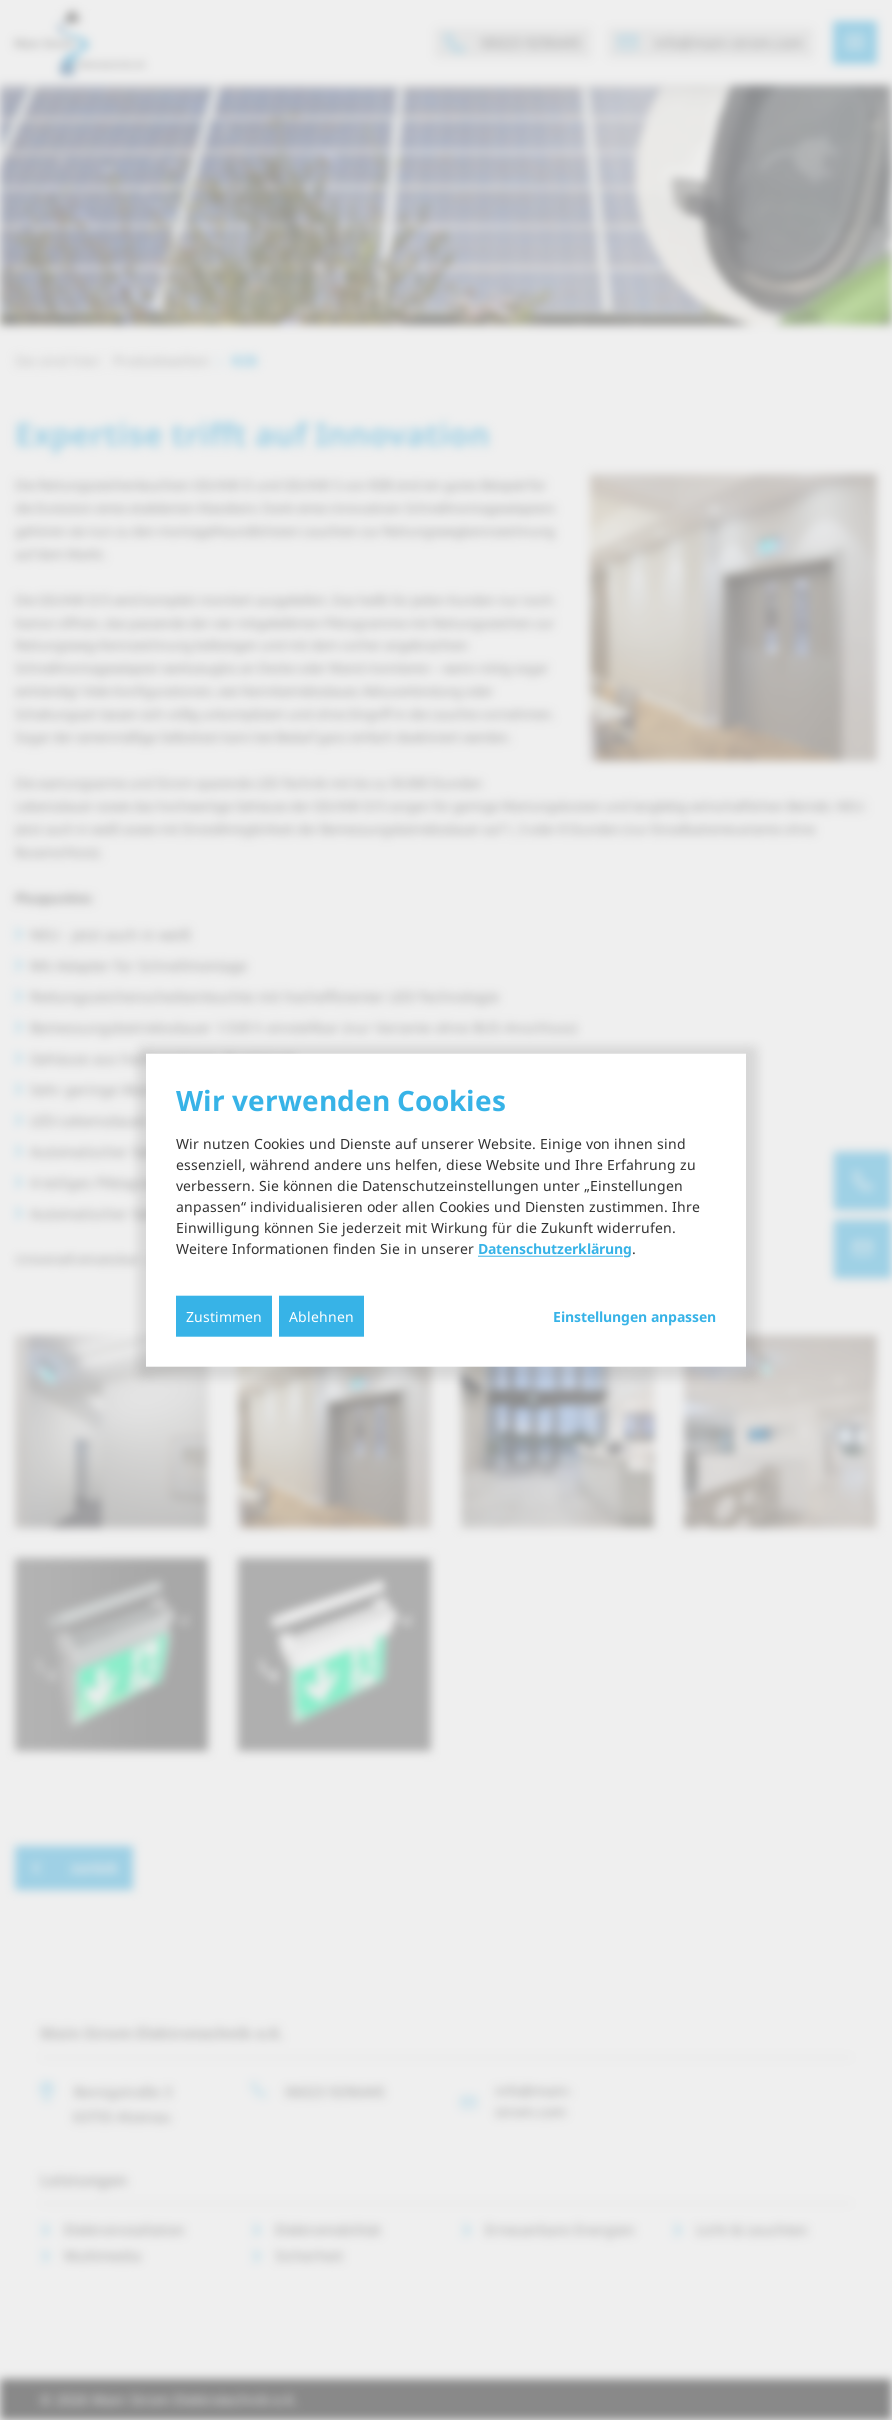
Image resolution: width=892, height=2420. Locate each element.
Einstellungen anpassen (634, 1316)
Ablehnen (321, 1315)
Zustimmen (224, 1315)
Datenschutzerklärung (555, 1247)
